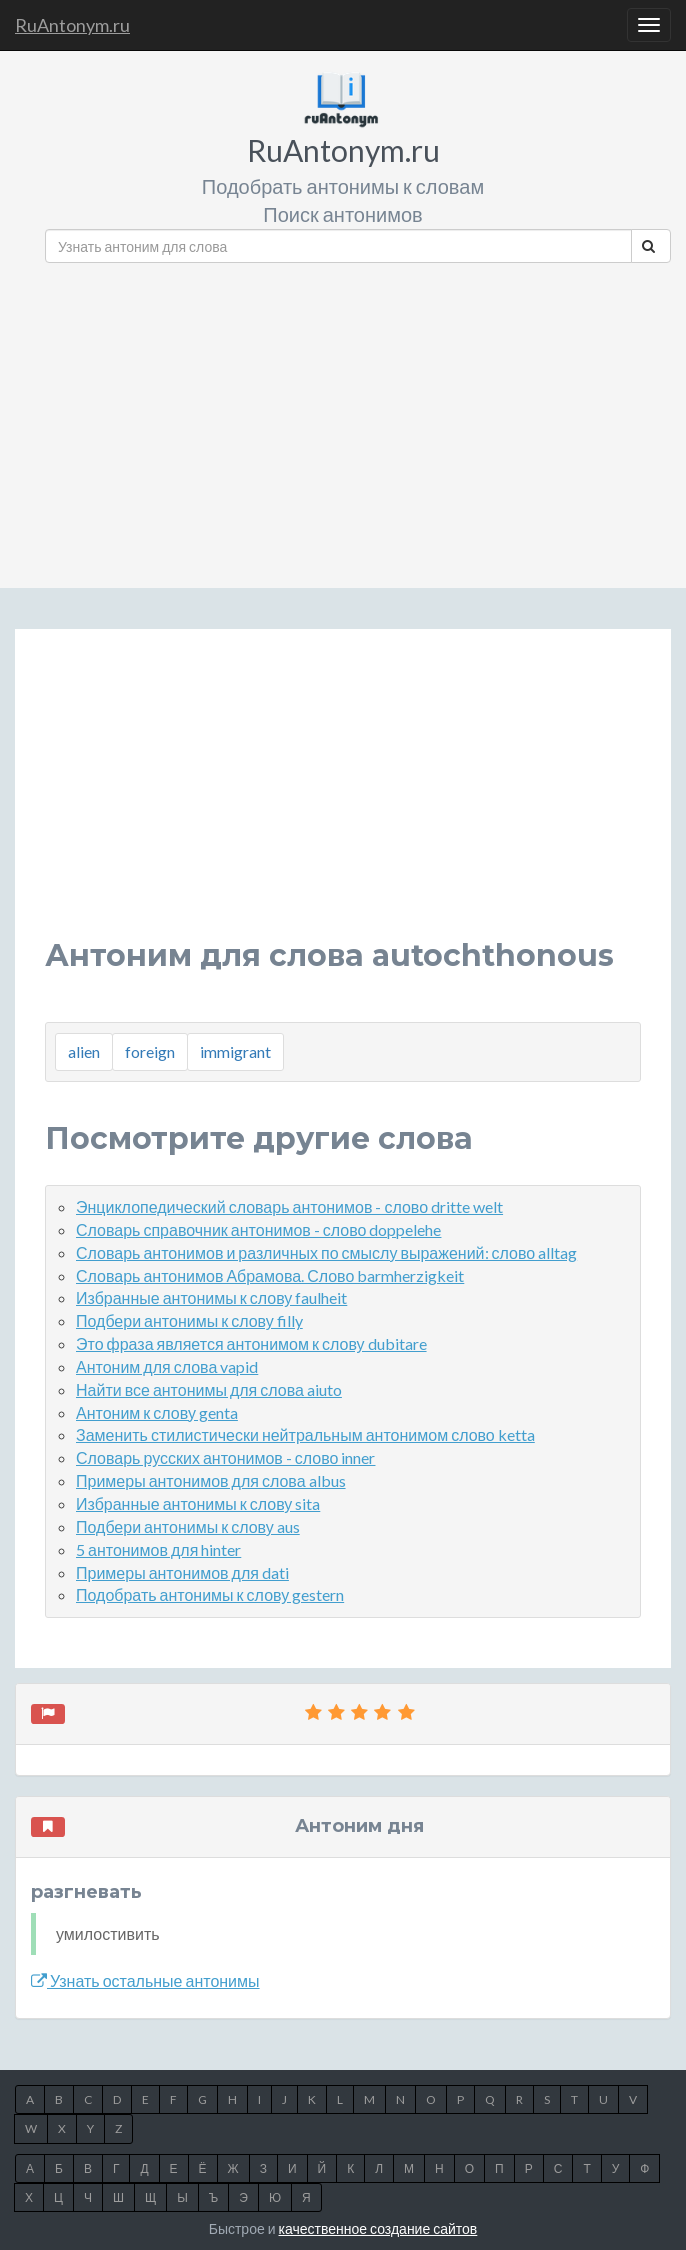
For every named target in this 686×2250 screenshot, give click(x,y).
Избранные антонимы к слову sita (198, 1503)
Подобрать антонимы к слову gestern (210, 1594)
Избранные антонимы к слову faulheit (211, 1297)
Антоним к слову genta (157, 1412)
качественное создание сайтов (378, 2228)
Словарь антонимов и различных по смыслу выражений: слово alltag (326, 1252)
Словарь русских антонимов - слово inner (225, 1457)
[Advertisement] (358, 418)
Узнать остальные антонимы (145, 1980)
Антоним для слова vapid (167, 1366)
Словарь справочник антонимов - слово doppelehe (258, 1229)
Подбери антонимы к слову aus (188, 1526)
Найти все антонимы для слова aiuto (209, 1389)
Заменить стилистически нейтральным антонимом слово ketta (305, 1434)
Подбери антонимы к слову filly (189, 1320)
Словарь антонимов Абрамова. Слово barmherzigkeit (270, 1275)
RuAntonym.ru (72, 25)
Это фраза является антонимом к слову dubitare (251, 1343)
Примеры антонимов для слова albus (211, 1480)
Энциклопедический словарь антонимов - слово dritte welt (289, 1206)
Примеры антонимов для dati (182, 1572)
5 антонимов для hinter (158, 1549)
